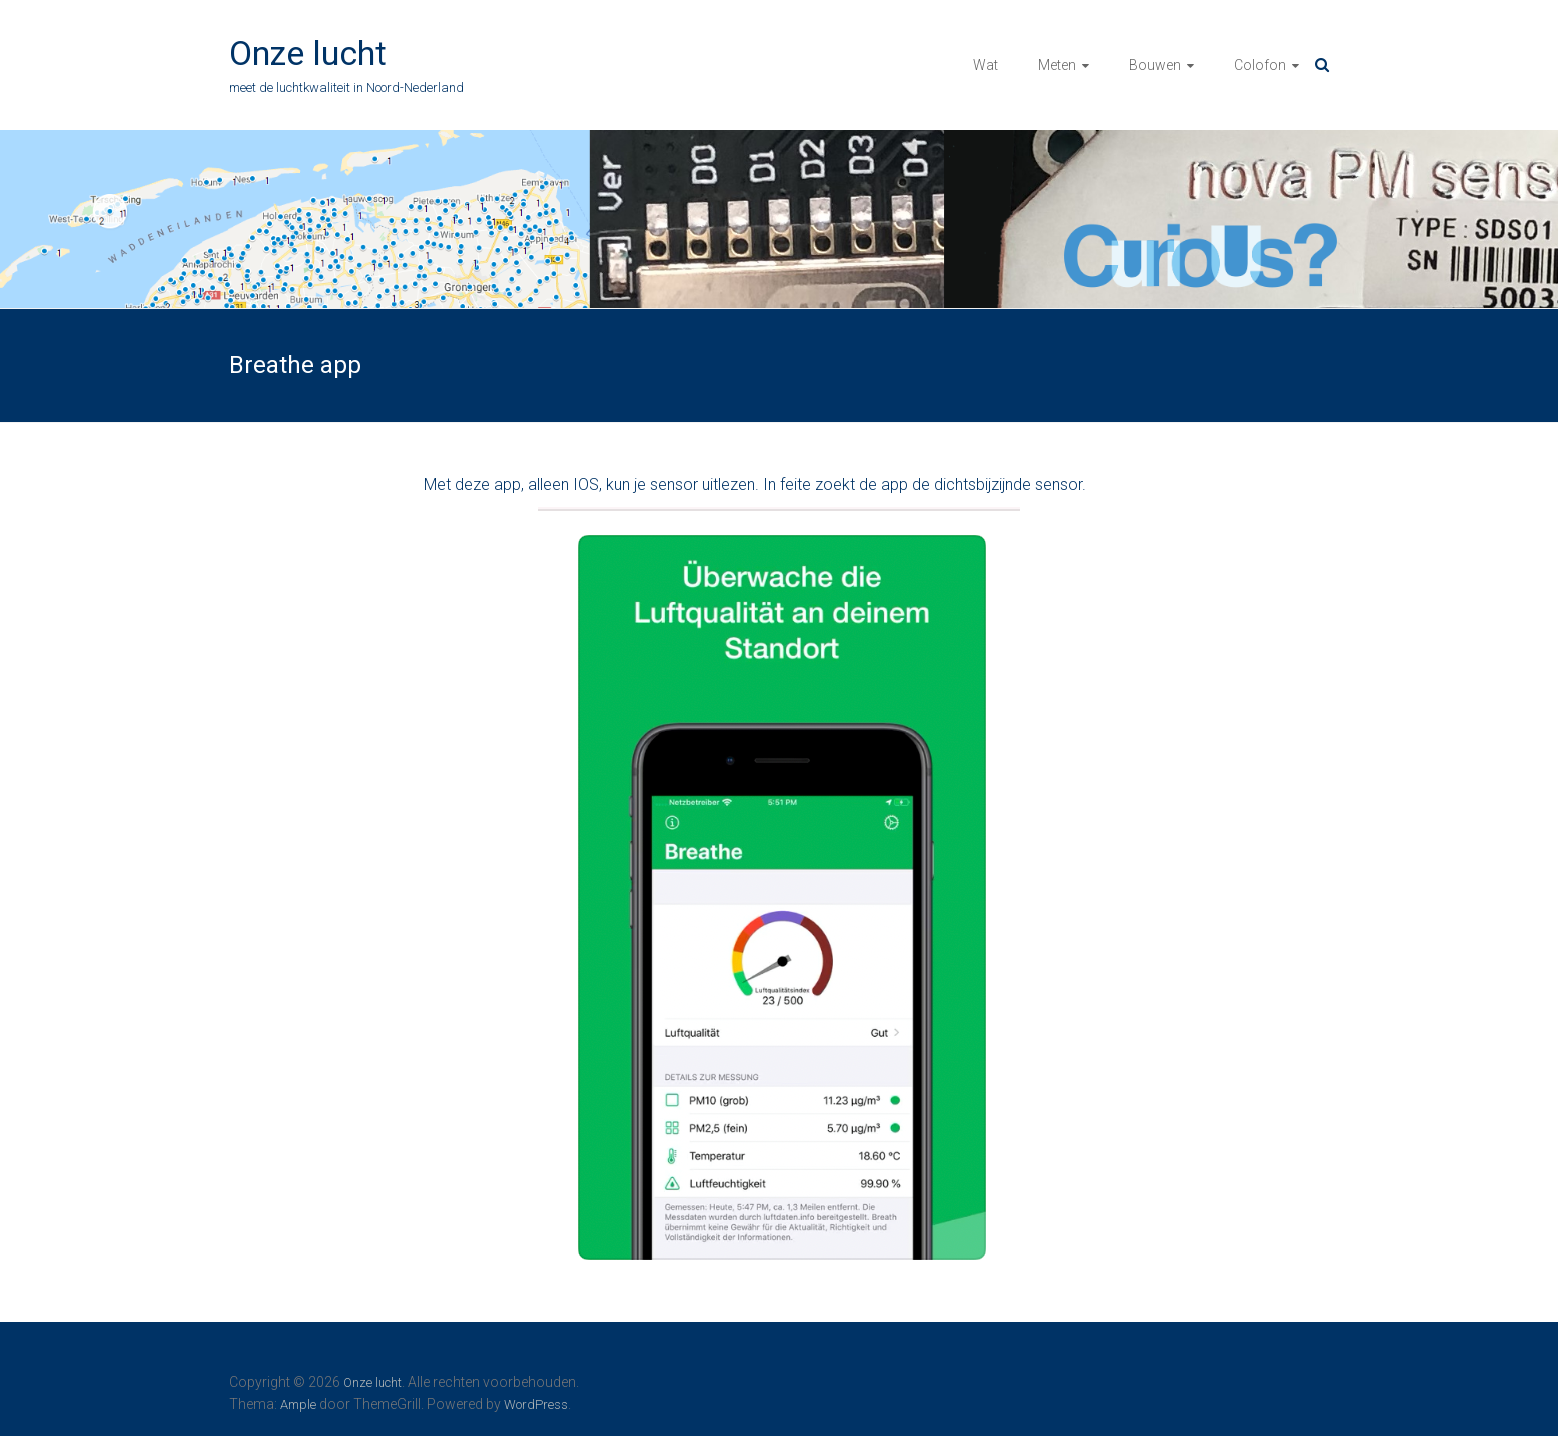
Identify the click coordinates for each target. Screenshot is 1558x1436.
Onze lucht (308, 53)
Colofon (1260, 65)
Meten (1057, 65)
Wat (985, 65)
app (507, 484)
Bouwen (1155, 65)
